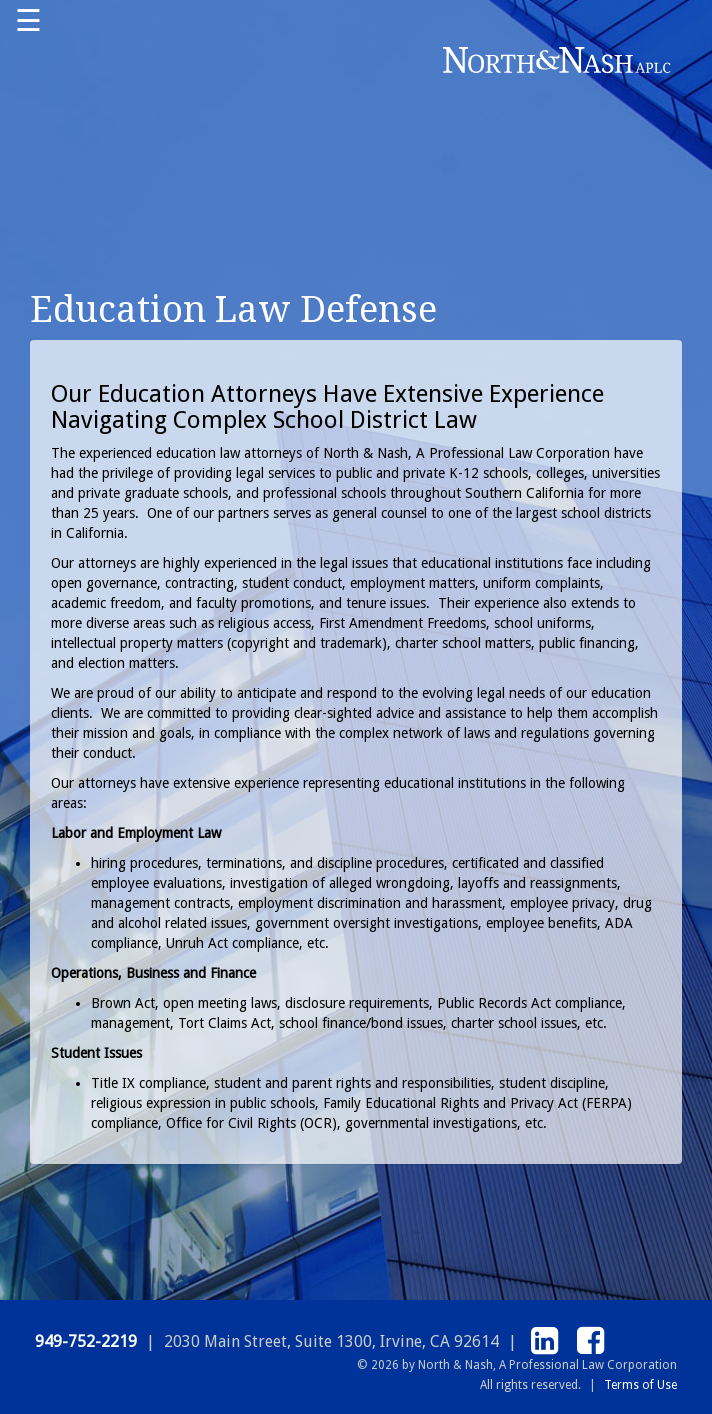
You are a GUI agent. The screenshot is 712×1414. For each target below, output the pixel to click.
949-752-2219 (86, 1341)
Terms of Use (640, 1385)
